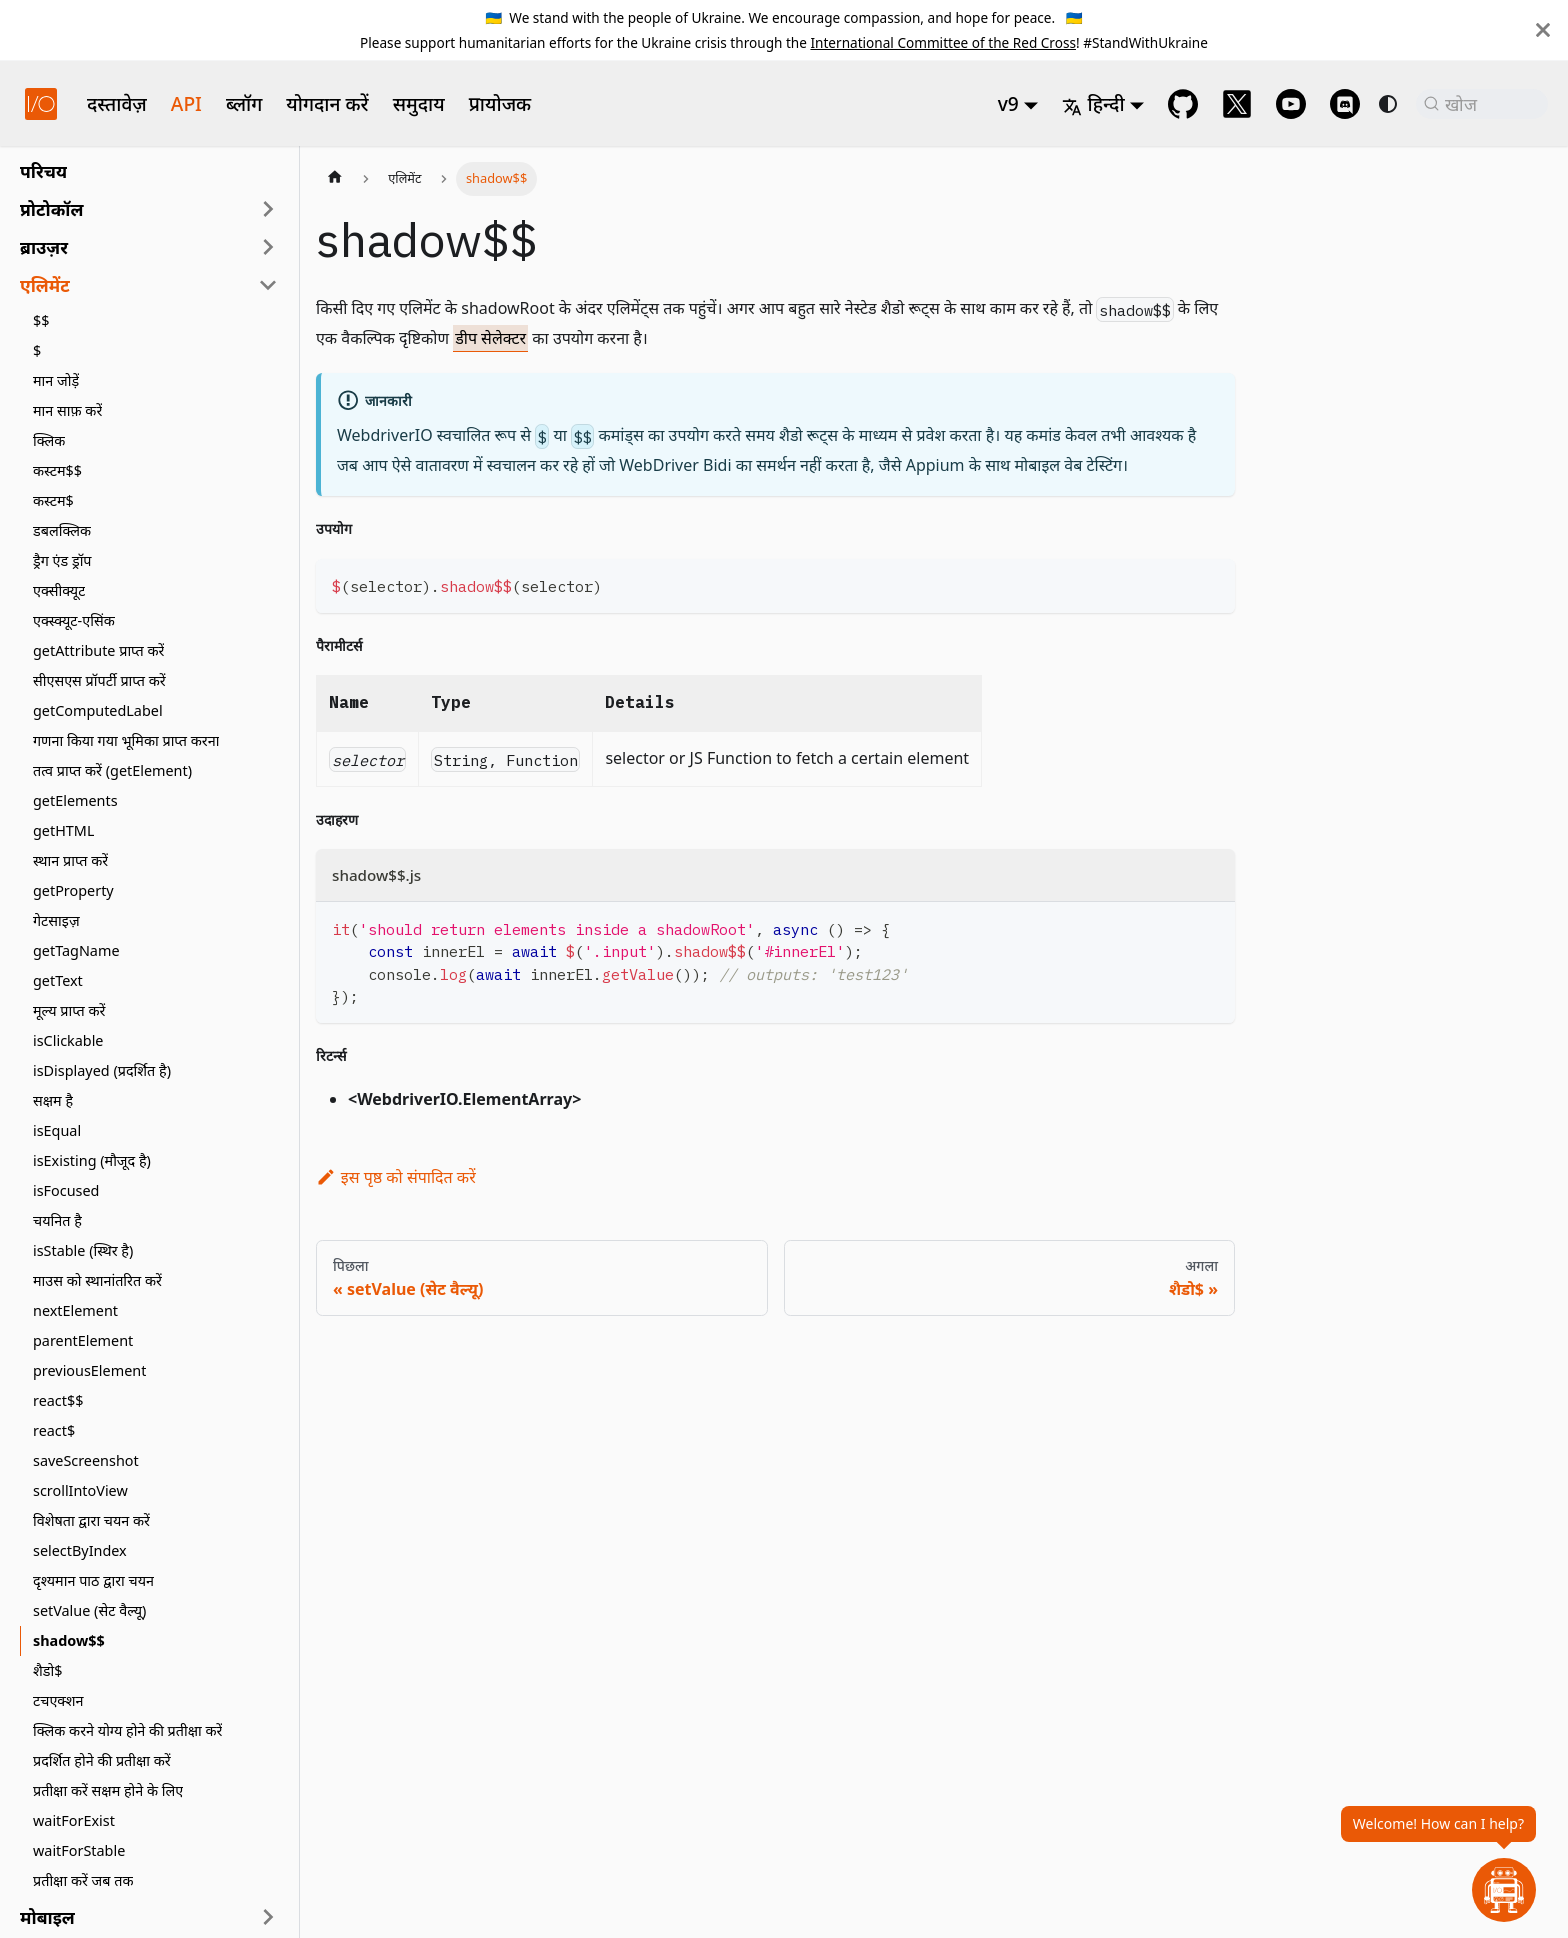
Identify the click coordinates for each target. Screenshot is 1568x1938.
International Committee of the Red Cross (943, 42)
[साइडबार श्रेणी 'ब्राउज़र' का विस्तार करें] (268, 247)
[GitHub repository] (1183, 104)
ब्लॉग (244, 103)
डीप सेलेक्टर (490, 338)
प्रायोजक (500, 103)
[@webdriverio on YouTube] (1291, 104)
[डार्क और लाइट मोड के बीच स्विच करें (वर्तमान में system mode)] (1388, 104)
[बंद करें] (1543, 30)
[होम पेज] (335, 179)
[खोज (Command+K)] (1482, 104)
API (186, 103)
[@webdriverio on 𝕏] (1237, 104)
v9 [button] (1008, 103)
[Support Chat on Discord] (1345, 104)
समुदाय (419, 103)
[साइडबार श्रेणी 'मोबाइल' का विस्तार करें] (268, 1917)
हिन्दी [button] (1093, 103)
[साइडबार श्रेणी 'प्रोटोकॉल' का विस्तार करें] (268, 209)
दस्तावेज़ (117, 103)
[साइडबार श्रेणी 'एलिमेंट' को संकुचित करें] (268, 285)
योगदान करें (327, 103)
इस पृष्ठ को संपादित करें (396, 1177)
